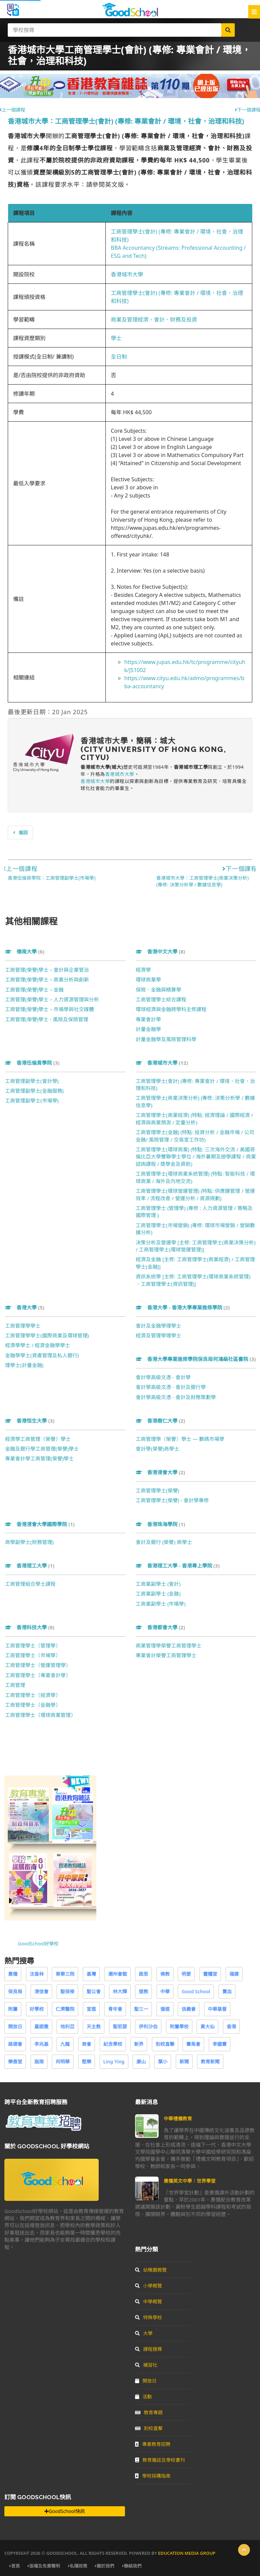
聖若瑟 (120, 2026)
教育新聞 (210, 2061)
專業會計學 (148, 1019)
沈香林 (37, 1974)
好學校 (37, 2009)
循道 (165, 2009)
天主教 (94, 2026)
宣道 (91, 2009)
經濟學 (143, 969)
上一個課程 (20, 869)
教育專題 (149, 2412)
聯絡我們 (131, 2566)
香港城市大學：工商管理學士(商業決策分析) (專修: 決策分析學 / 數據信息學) (202, 881)
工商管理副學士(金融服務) (34, 1090)
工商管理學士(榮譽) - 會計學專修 (172, 1500)
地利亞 (67, 2026)
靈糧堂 (210, 1974)
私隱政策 (77, 2566)
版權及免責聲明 (44, 2566)
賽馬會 (193, 2044)
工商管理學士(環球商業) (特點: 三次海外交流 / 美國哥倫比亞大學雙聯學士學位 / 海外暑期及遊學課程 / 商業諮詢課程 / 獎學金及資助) (196, 1156)
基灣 (91, 1974)
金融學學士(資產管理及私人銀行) (42, 1355)
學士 (116, 338)
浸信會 (41, 1991)
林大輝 (120, 1991)
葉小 (162, 2061)
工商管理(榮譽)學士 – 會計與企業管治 (47, 969)
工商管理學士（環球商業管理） (40, 1714)
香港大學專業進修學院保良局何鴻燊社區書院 (196, 1359)
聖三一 (141, 2009)
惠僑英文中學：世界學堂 (190, 2181)
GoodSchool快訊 (64, 2511)
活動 (143, 2396)
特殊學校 (148, 2317)
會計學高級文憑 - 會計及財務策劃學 (176, 1397)
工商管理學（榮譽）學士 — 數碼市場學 (180, 1438)
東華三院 (65, 1974)
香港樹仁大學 (160, 1420)
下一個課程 (239, 869)
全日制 (119, 356)
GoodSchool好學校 (38, 1943)
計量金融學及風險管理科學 (166, 1039)
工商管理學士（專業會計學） (38, 1675)
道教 (143, 1991)
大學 (144, 2333)
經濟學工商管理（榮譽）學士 (38, 1438)
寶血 (227, 1991)
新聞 (184, 2061)
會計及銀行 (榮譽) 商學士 (164, 1542)
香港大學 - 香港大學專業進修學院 (183, 1307)
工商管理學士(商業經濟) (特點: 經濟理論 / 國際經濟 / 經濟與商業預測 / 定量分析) (194, 1118)
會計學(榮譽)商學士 (157, 1448)
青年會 (115, 2009)
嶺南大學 (24, 951)
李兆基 (41, 2044)
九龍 (65, 2044)
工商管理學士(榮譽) (157, 1490)
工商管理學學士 (22, 1325)
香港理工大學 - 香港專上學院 (178, 1565)
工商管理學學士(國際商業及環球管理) (47, 1335)
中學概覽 (148, 2301)
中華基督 (217, 2009)
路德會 (15, 2044)
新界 (138, 2044)
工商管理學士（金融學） (33, 1704)
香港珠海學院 (160, 1524)
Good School (196, 1991)
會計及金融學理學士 (158, 1325)
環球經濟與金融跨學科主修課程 (171, 1009)
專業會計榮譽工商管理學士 (166, 1655)
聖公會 (94, 1991)
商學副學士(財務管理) (29, 1542)
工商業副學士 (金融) (158, 1593)
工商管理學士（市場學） (33, 1655)
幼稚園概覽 (151, 2270)
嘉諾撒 (41, 2026)
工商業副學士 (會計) (158, 1583)
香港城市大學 (127, 274)
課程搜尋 (148, 2349)
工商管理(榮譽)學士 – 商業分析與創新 (47, 979)
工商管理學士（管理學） (33, 1645)
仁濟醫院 (65, 2009)
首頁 (14, 2566)
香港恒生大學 (30, 1420)
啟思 (143, 1974)
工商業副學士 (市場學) (161, 1603)
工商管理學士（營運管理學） (38, 1665)
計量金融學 (148, 1029)
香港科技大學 (30, 1627)
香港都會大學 (160, 1627)
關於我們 (104, 2566)
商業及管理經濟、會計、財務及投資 (154, 319)
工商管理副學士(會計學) (32, 1081)
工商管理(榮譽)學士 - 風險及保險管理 (46, 1019)
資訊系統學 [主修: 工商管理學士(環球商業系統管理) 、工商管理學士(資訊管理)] (193, 1280)
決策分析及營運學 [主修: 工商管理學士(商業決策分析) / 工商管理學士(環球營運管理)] (196, 1246)
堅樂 (86, 2061)
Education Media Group (186, 2553)
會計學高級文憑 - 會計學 (163, 1377)
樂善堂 (15, 2061)
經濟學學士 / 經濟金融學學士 (37, 1345)
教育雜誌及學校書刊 (160, 2460)
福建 (234, 1974)
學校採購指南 (152, 2476)
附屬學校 (179, 2026)
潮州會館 (117, 1974)
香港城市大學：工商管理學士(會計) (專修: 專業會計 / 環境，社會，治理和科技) (126, 121)
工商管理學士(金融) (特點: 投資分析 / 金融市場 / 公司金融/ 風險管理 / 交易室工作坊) (195, 1136)
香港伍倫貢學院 (32, 1062)
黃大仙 (207, 2026)
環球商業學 (148, 979)
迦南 (39, 2061)
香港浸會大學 (160, 1472)
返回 (20, 832)
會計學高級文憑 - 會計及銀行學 (171, 1387)
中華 (165, 1991)
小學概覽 (148, 2285)
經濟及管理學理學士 (158, 1335)
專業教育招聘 (152, 2444)
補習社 (146, 2365)
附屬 (13, 2009)
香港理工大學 (30, 1565)
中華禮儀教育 (178, 2118)
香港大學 (24, 1307)
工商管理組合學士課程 (30, 1583)
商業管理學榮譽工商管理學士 (168, 1645)
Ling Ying (114, 2061)
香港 (231, 2026)
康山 (141, 2061)
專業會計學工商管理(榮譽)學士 (39, 1458)
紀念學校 (112, 2044)
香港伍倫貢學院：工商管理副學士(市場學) (51, 878)
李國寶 (220, 2044)
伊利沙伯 (148, 2026)
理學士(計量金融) (24, 1365)
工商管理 (15, 1684)
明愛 (186, 1974)
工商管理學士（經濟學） (33, 1695)
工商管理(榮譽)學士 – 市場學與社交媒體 (49, 1009)
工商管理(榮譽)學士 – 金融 (34, 989)
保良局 (15, 1991)
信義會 (189, 2009)
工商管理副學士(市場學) (32, 1100)
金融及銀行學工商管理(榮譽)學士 (42, 1448)
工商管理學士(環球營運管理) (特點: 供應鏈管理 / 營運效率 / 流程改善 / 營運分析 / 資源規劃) (195, 1194)
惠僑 (13, 1974)
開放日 (15, 2026)
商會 (86, 2044)
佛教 (165, 1974)
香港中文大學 (160, 951)
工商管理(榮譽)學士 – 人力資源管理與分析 (52, 999)
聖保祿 (67, 1991)
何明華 (63, 2061)
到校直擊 (165, 2044)
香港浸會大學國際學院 (40, 1524)
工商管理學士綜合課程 (161, 999)
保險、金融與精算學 (158, 989)
